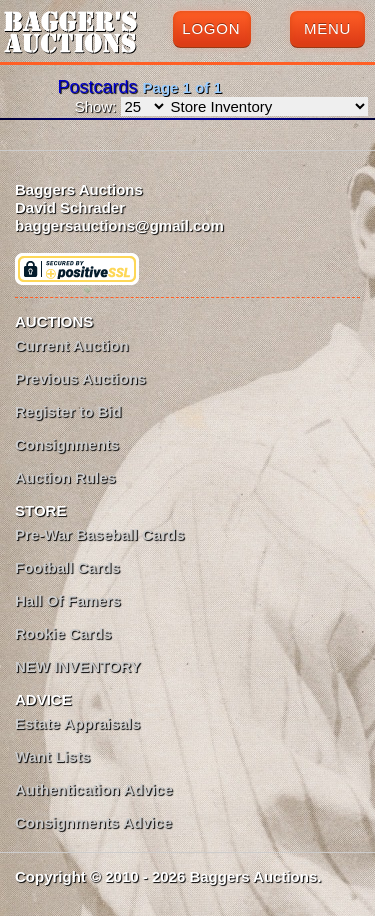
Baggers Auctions (79, 189)
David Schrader (70, 207)
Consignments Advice (93, 822)
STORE (40, 510)
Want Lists (52, 756)
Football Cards (67, 567)
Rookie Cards (63, 633)
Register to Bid (68, 411)
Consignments (67, 444)
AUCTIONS (54, 321)
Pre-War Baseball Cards (100, 534)
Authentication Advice (94, 789)
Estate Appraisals (77, 723)
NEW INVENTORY (78, 666)
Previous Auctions (80, 378)
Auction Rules (65, 477)
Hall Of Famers (68, 600)
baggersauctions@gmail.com (119, 225)
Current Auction (72, 345)
